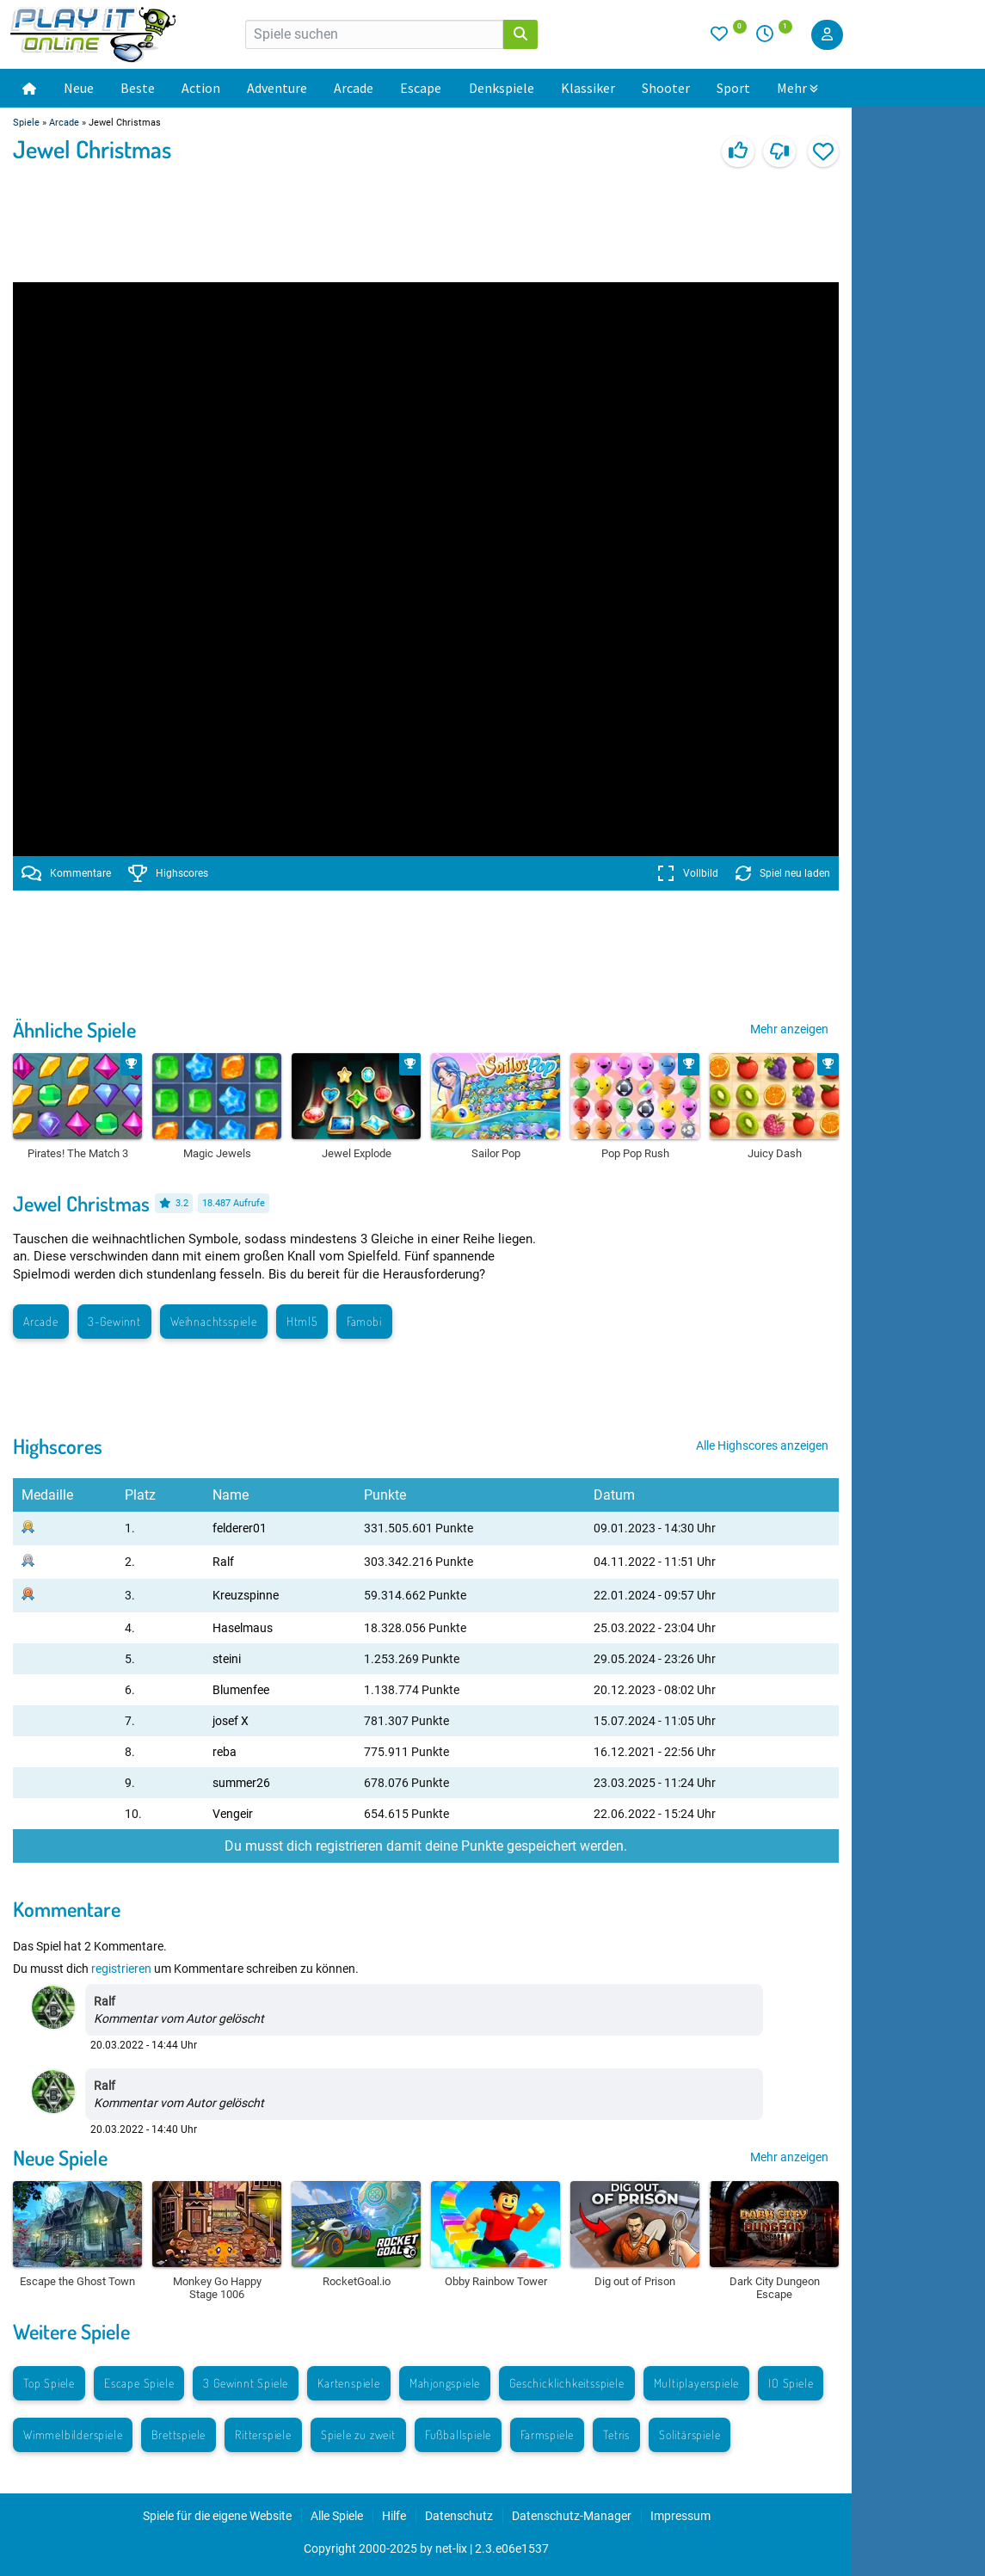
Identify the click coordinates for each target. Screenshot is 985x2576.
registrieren (121, 1968)
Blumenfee (240, 1690)
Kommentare (66, 873)
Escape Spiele (139, 2383)
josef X (230, 1721)
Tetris (616, 2434)
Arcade (353, 87)
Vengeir (232, 1814)
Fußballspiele (458, 2434)
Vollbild (687, 873)
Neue (79, 87)
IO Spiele (790, 2383)
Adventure (277, 87)
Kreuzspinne (245, 1595)
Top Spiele (49, 2383)
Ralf (223, 1561)
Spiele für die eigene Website (217, 2516)
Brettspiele (178, 2434)
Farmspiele (547, 2434)
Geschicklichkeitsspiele (566, 2383)
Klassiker (588, 87)
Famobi (364, 1321)
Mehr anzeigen (789, 1029)
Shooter (666, 87)
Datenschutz (459, 2516)
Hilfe (394, 2516)
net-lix (451, 2548)
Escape (420, 87)
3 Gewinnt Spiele (245, 2383)
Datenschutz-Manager (571, 2516)
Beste (137, 87)
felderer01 (239, 1528)
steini (226, 1659)
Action (201, 87)
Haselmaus (242, 1628)
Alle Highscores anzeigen (762, 1445)
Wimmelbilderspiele (72, 2434)
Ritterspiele (263, 2434)
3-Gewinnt (114, 1321)
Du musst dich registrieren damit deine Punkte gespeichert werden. (426, 1846)
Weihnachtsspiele (213, 1321)
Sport (733, 87)
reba (224, 1752)
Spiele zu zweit (358, 2434)
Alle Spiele (337, 2516)
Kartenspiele (348, 2383)
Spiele (26, 122)
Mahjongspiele (444, 2383)
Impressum (680, 2516)
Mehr (797, 87)
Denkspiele (501, 87)
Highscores (168, 873)
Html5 (301, 1321)
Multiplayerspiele (697, 2383)
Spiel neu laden (783, 873)
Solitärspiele (689, 2434)
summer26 (241, 1783)
